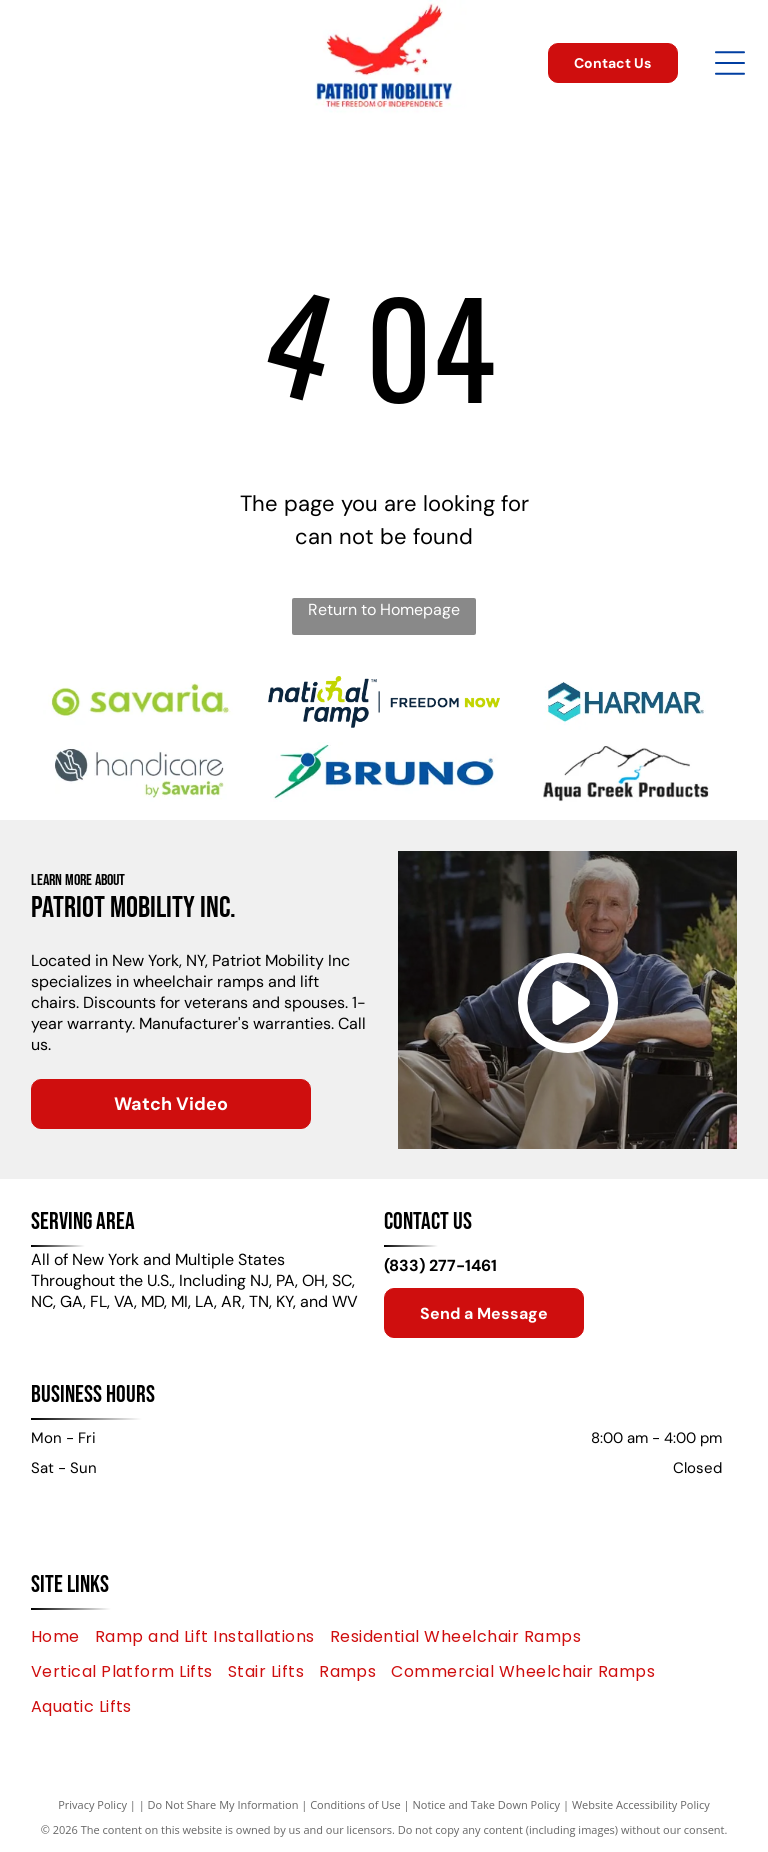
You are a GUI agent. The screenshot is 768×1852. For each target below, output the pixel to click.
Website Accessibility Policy (641, 1804)
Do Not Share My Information (223, 1804)
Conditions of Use (355, 1804)
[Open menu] (730, 63)
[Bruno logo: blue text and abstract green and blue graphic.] (384, 772)
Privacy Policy (92, 1804)
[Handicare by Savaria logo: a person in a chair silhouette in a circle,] (141, 772)
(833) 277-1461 (440, 1265)
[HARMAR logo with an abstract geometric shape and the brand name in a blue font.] (626, 702)
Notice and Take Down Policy (487, 1804)
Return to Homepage (384, 609)
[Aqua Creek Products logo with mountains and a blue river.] (626, 772)
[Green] (141, 702)
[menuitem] (63, 1635)
